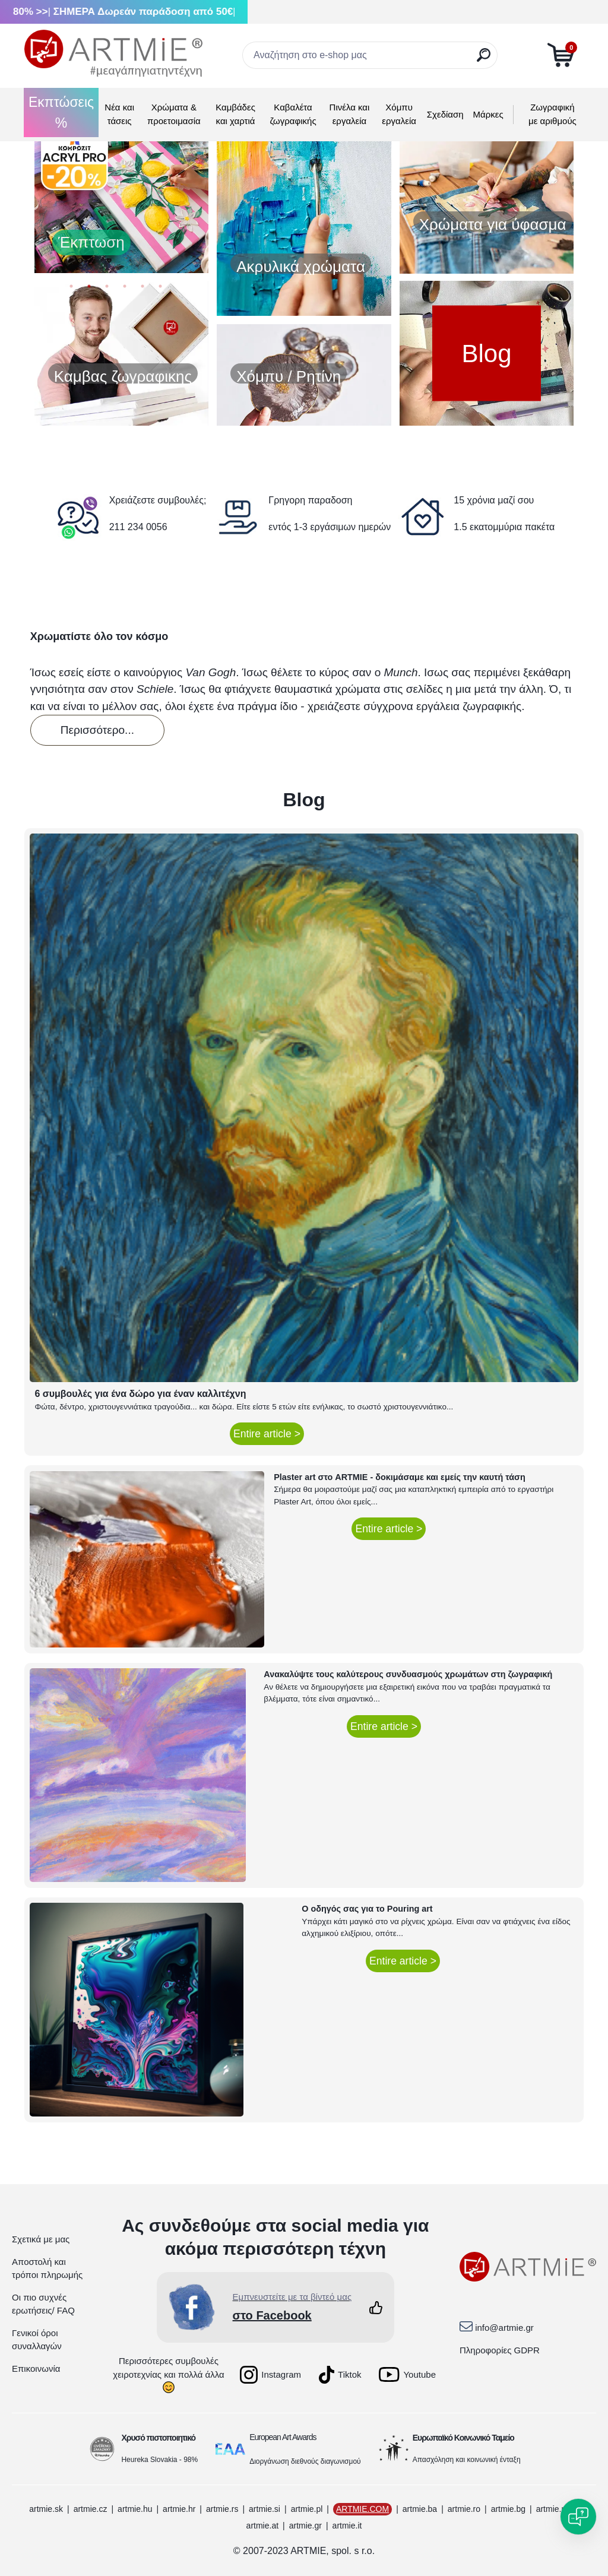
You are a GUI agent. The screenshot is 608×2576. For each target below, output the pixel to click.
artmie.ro (464, 2509)
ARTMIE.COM (362, 2509)
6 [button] (160, 289)
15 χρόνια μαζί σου (494, 500)
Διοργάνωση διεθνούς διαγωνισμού (305, 2461)
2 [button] (89, 289)
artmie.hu (135, 2509)
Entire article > (266, 1434)
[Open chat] (578, 2516)
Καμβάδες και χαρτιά (235, 114)
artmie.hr (179, 2509)
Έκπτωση (91, 242)
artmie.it (347, 2525)
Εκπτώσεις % (61, 112)
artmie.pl (307, 2509)
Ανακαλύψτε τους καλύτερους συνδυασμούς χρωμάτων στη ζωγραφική (408, 1674)
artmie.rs (222, 2509)
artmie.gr (305, 2525)
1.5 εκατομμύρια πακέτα (504, 527)
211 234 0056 (138, 527)
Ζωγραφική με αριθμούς (552, 114)
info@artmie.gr (504, 2327)
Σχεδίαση (445, 114)
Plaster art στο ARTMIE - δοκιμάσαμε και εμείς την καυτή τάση (399, 1477)
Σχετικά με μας (40, 2239)
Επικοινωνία (36, 2368)
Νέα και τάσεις (119, 114)
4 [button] (125, 289)
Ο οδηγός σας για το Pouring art (367, 1908)
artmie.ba (420, 2509)
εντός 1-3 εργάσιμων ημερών (329, 527)
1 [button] (71, 289)
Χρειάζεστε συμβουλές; (158, 500)
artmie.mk (554, 2509)
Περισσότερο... (97, 730)
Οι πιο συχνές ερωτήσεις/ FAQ (43, 2304)
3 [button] (107, 289)
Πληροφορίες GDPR (500, 2350)
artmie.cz (90, 2509)
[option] (121, 201)
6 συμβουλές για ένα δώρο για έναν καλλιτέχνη (140, 1394)
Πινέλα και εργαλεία (350, 114)
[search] (483, 59)
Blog (486, 353)
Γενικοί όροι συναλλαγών (37, 2340)
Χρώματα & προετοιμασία (174, 114)
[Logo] (113, 53)
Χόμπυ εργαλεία (399, 114)
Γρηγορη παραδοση (310, 500)
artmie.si (264, 2509)
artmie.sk (46, 2509)
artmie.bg (508, 2509)
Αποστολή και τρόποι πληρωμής (47, 2268)
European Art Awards (282, 2437)
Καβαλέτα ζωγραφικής (293, 114)
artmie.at (262, 2525)
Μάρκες (488, 114)
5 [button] (142, 289)
